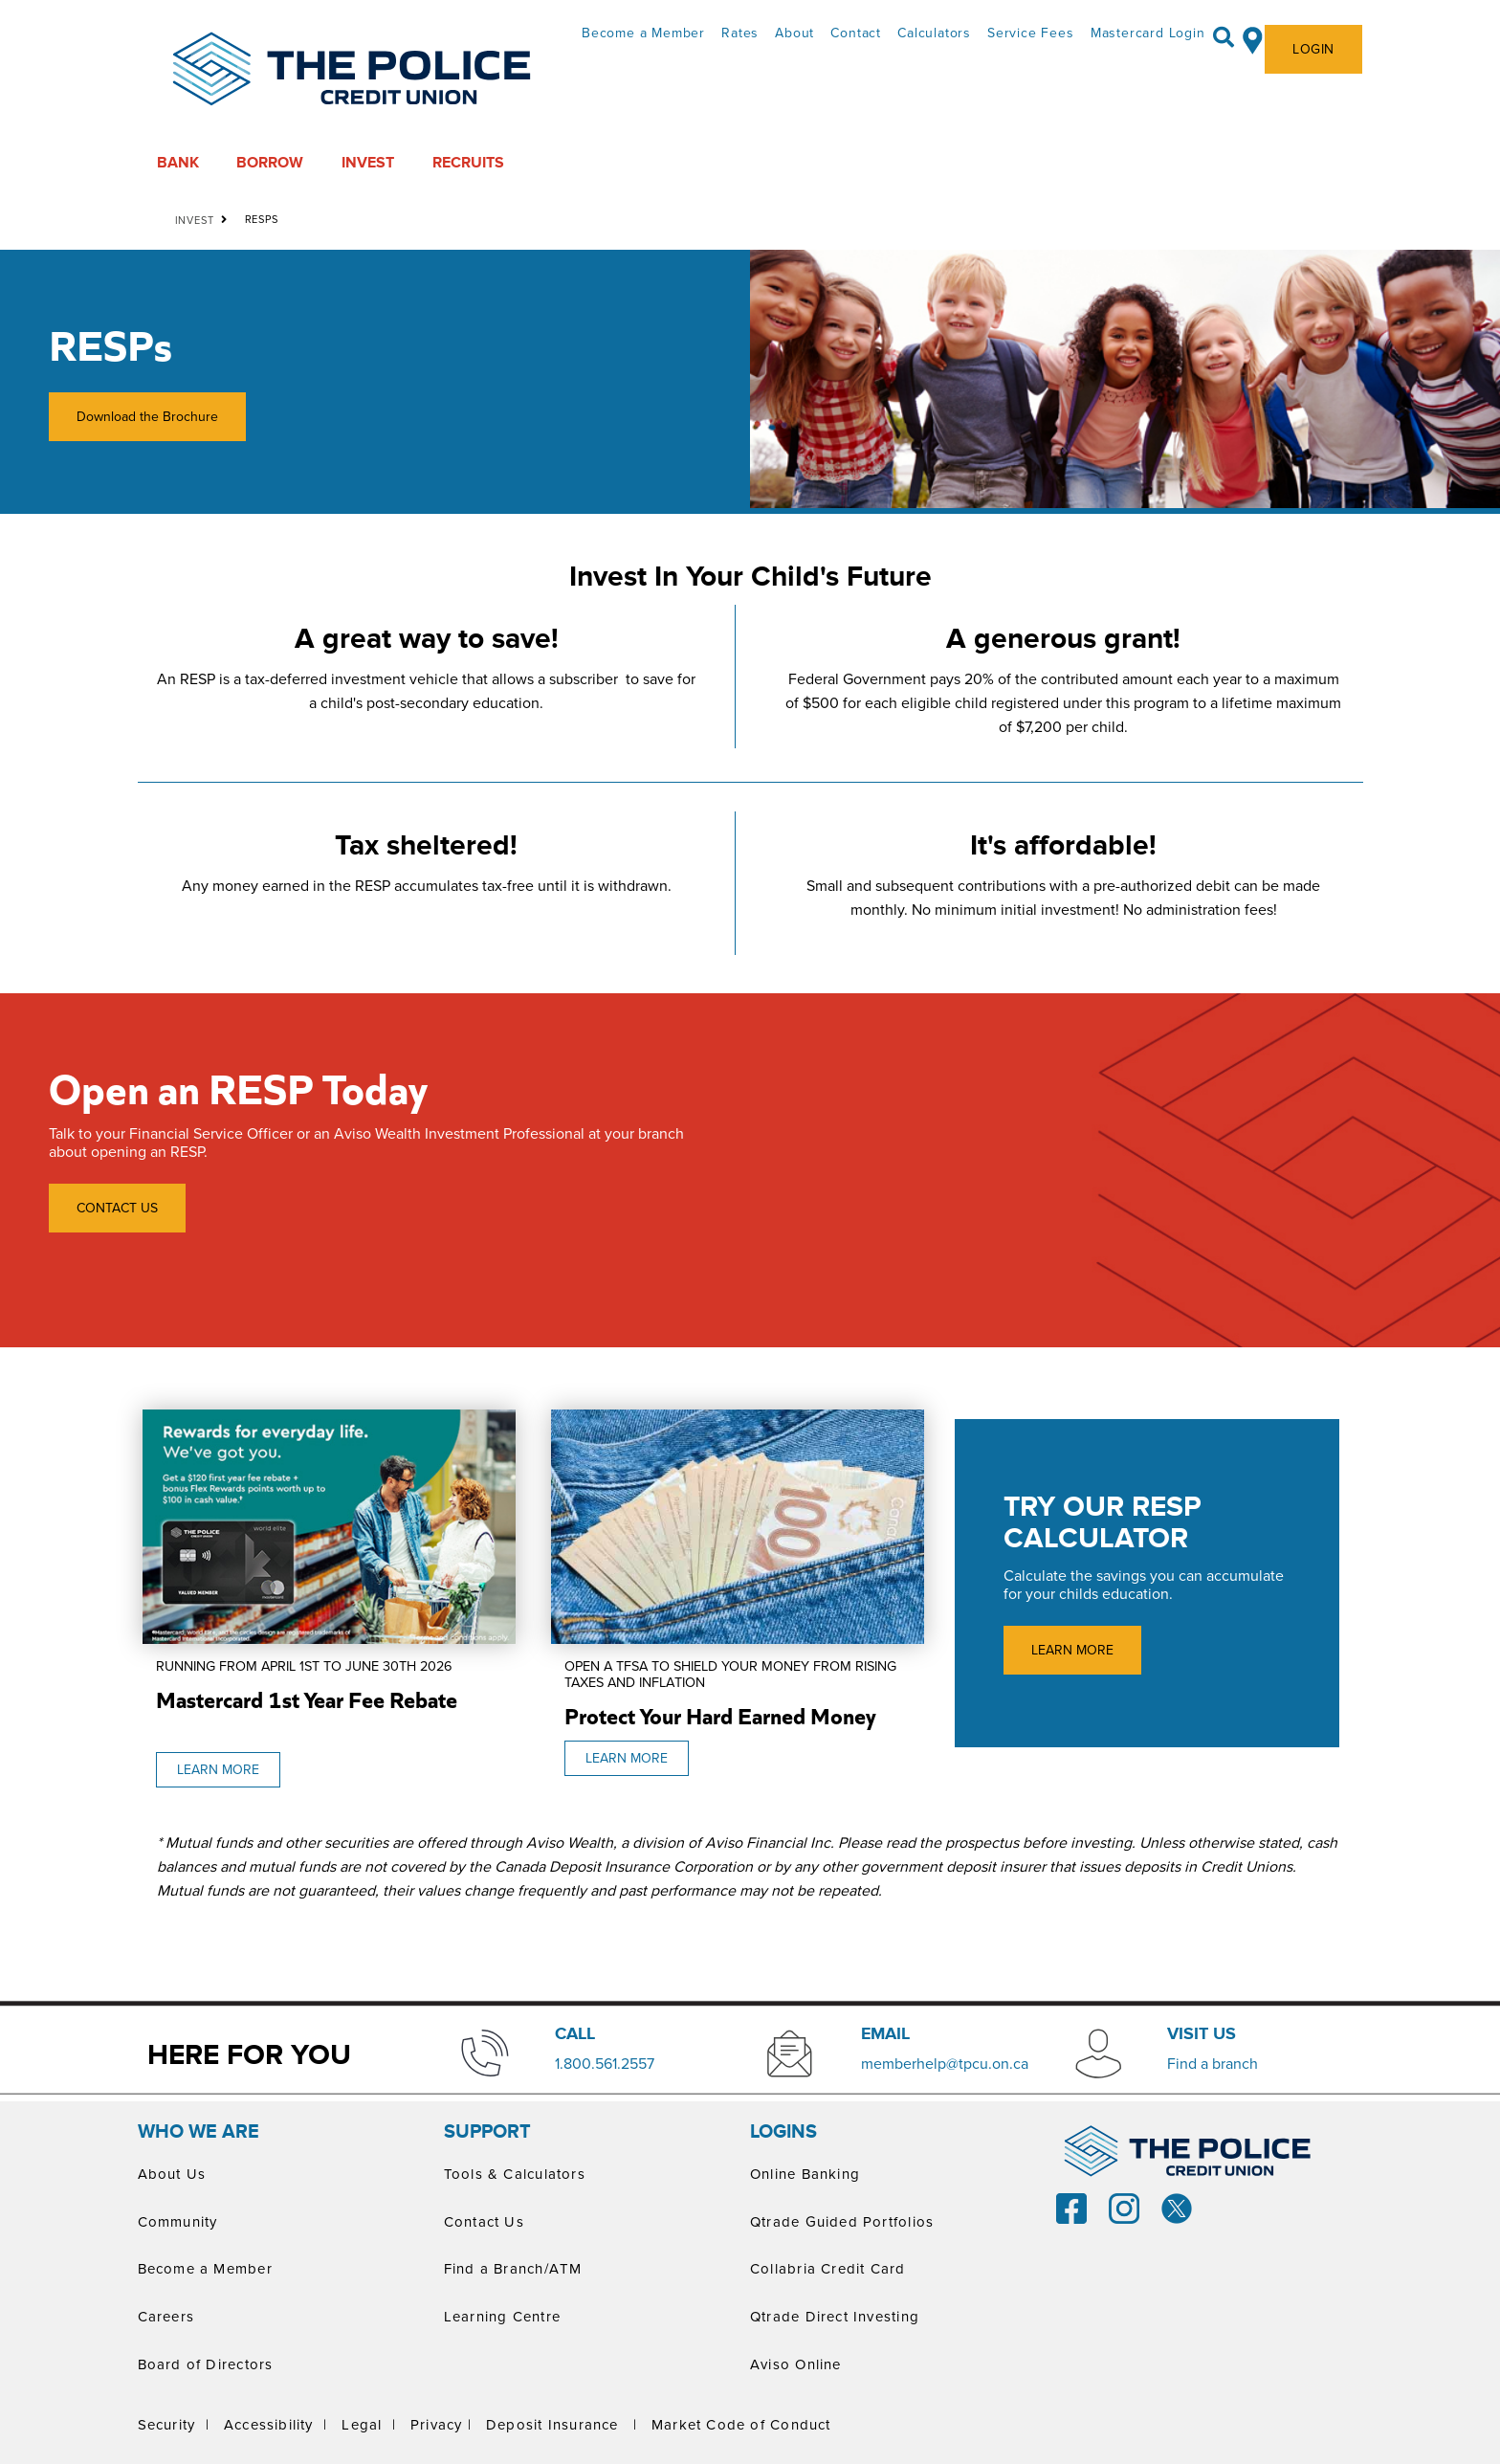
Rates (740, 32)
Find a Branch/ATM (513, 2268)
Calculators (934, 32)
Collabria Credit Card (828, 2268)
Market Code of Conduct (741, 2424)
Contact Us (484, 2221)
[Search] (1223, 37)
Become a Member (643, 32)
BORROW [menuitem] (269, 162)
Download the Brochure (133, 417)
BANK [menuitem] (178, 162)
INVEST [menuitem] (368, 162)
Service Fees (1030, 32)
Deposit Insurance (552, 2424)
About (794, 32)
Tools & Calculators (514, 2174)
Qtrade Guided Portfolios (842, 2221)
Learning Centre (502, 2316)
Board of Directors (206, 2364)
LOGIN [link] (1313, 48)
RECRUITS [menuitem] (468, 162)
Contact (855, 32)
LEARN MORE (207, 1770)
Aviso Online (796, 2364)
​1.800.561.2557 (604, 2063)
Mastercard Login (1148, 32)
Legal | (369, 2424)
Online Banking (805, 2174)
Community (178, 2221)
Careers (166, 2316)
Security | (174, 2424)
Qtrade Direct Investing (834, 2316)
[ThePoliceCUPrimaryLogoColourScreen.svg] (352, 70)
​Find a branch (1212, 2063)
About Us (172, 2174)
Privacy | (441, 2424)
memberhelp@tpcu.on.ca (944, 2063)
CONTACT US (117, 1207)
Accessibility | (275, 2424)
